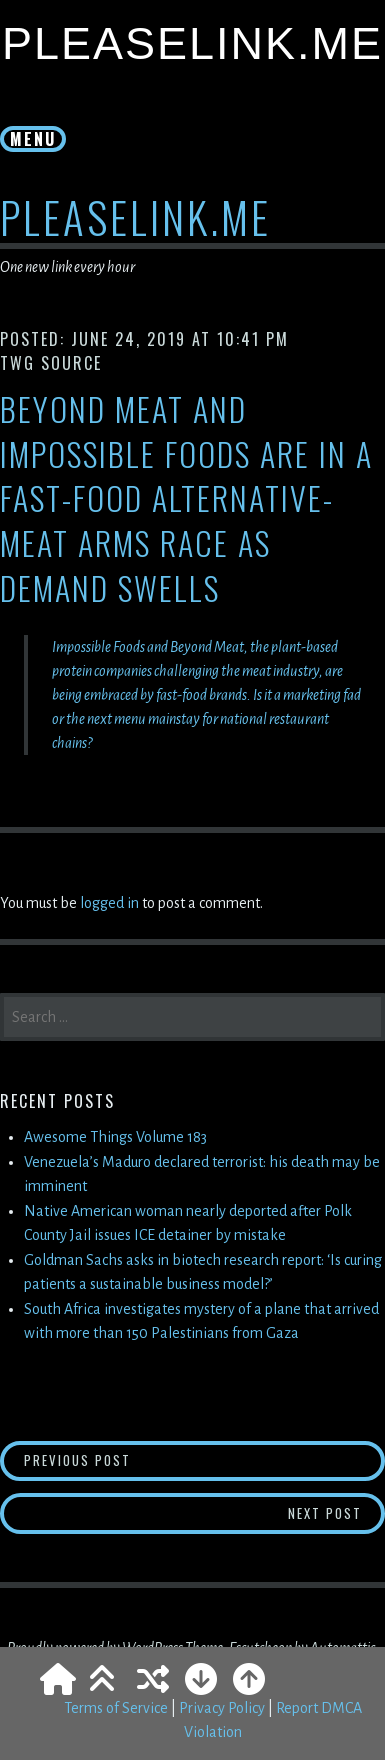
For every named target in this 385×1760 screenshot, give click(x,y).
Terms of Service (116, 1708)
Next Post (337, 1512)
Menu (33, 139)
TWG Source (51, 363)
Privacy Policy (222, 1708)
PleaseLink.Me (192, 43)
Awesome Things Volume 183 (115, 1137)
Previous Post (135, 1459)
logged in (109, 903)
